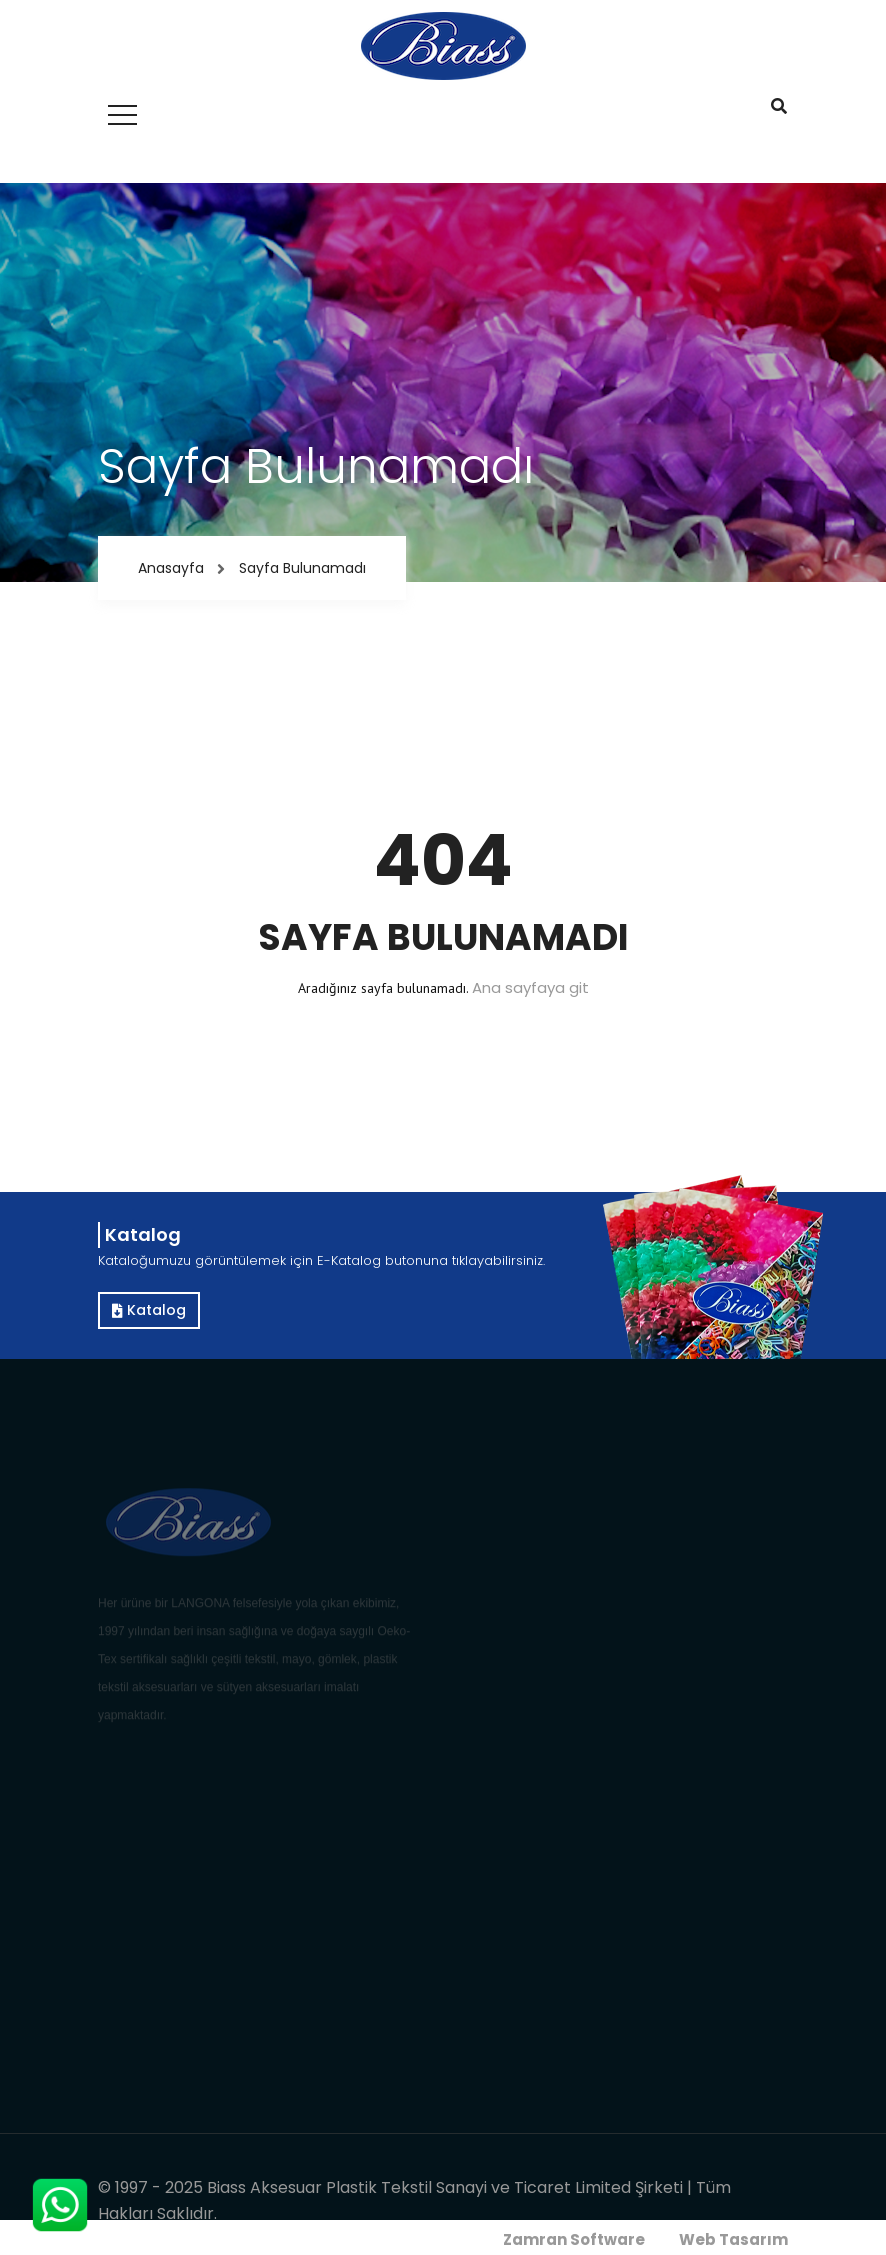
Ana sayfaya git (530, 987)
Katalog (149, 1310)
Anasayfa (171, 568)
